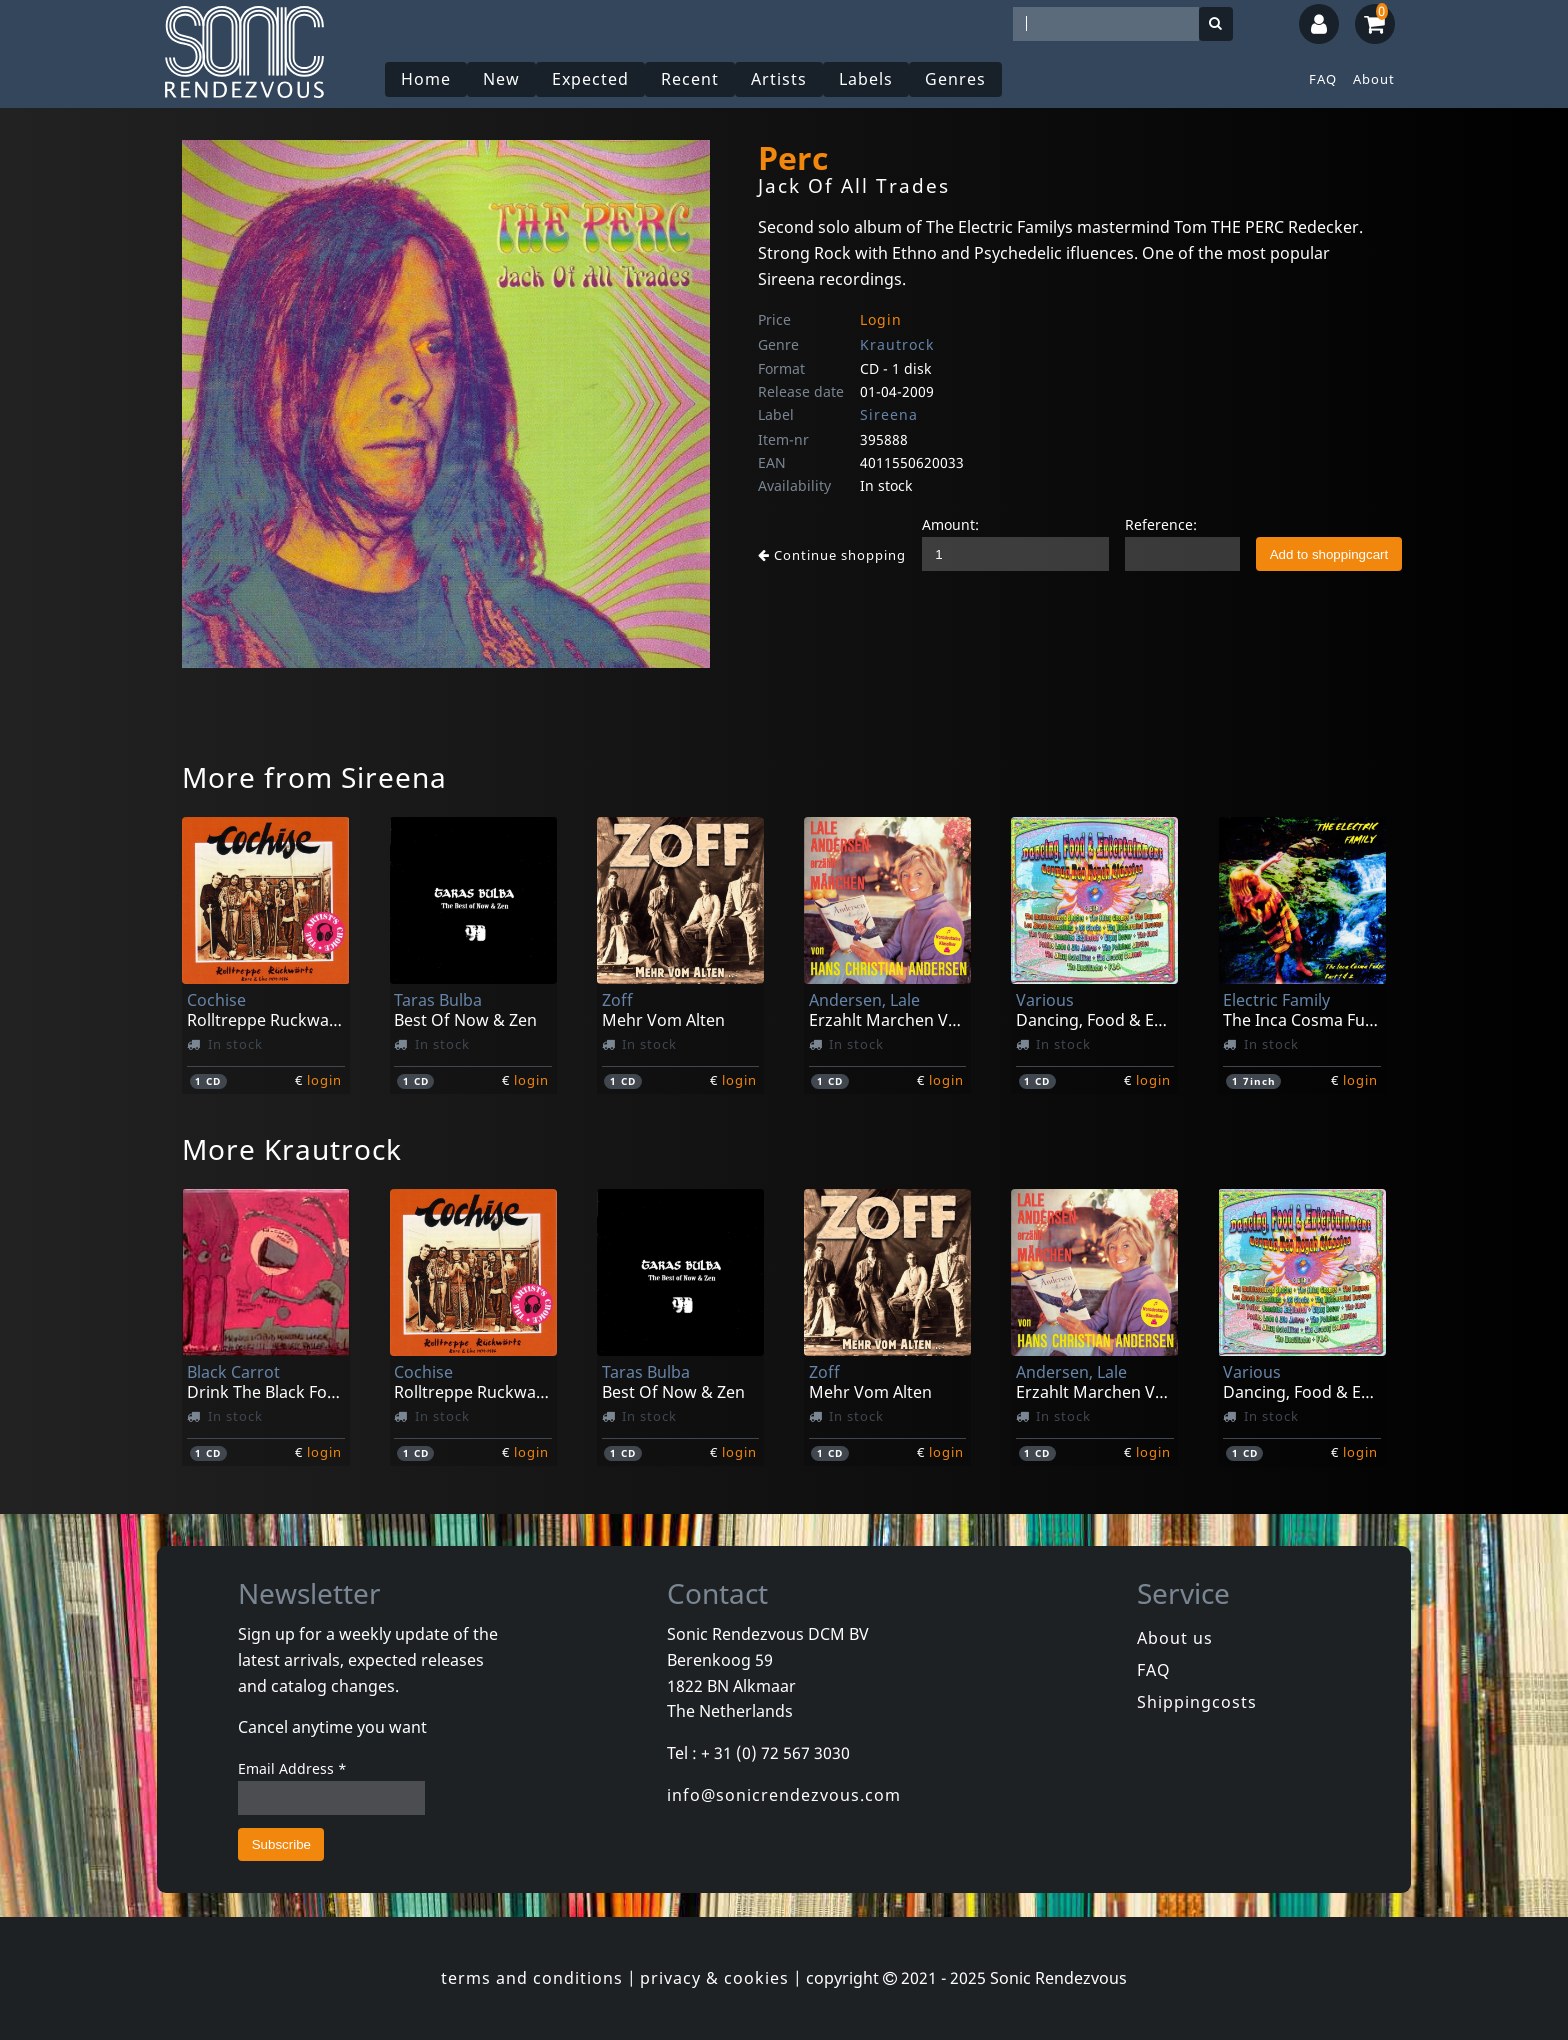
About (1374, 79)
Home (426, 79)
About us (1175, 1638)
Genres (955, 79)
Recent (690, 79)
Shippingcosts (1197, 1702)
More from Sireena (314, 777)
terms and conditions (532, 1978)
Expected (590, 79)
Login (881, 319)
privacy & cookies (714, 1978)
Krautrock (897, 344)
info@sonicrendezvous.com (784, 1795)
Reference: (1161, 524)
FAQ (1323, 79)
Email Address (292, 1768)
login (324, 1080)
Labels (866, 79)
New (501, 79)
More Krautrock (292, 1149)
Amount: (950, 524)
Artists (779, 79)
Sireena (889, 414)
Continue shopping (832, 555)
